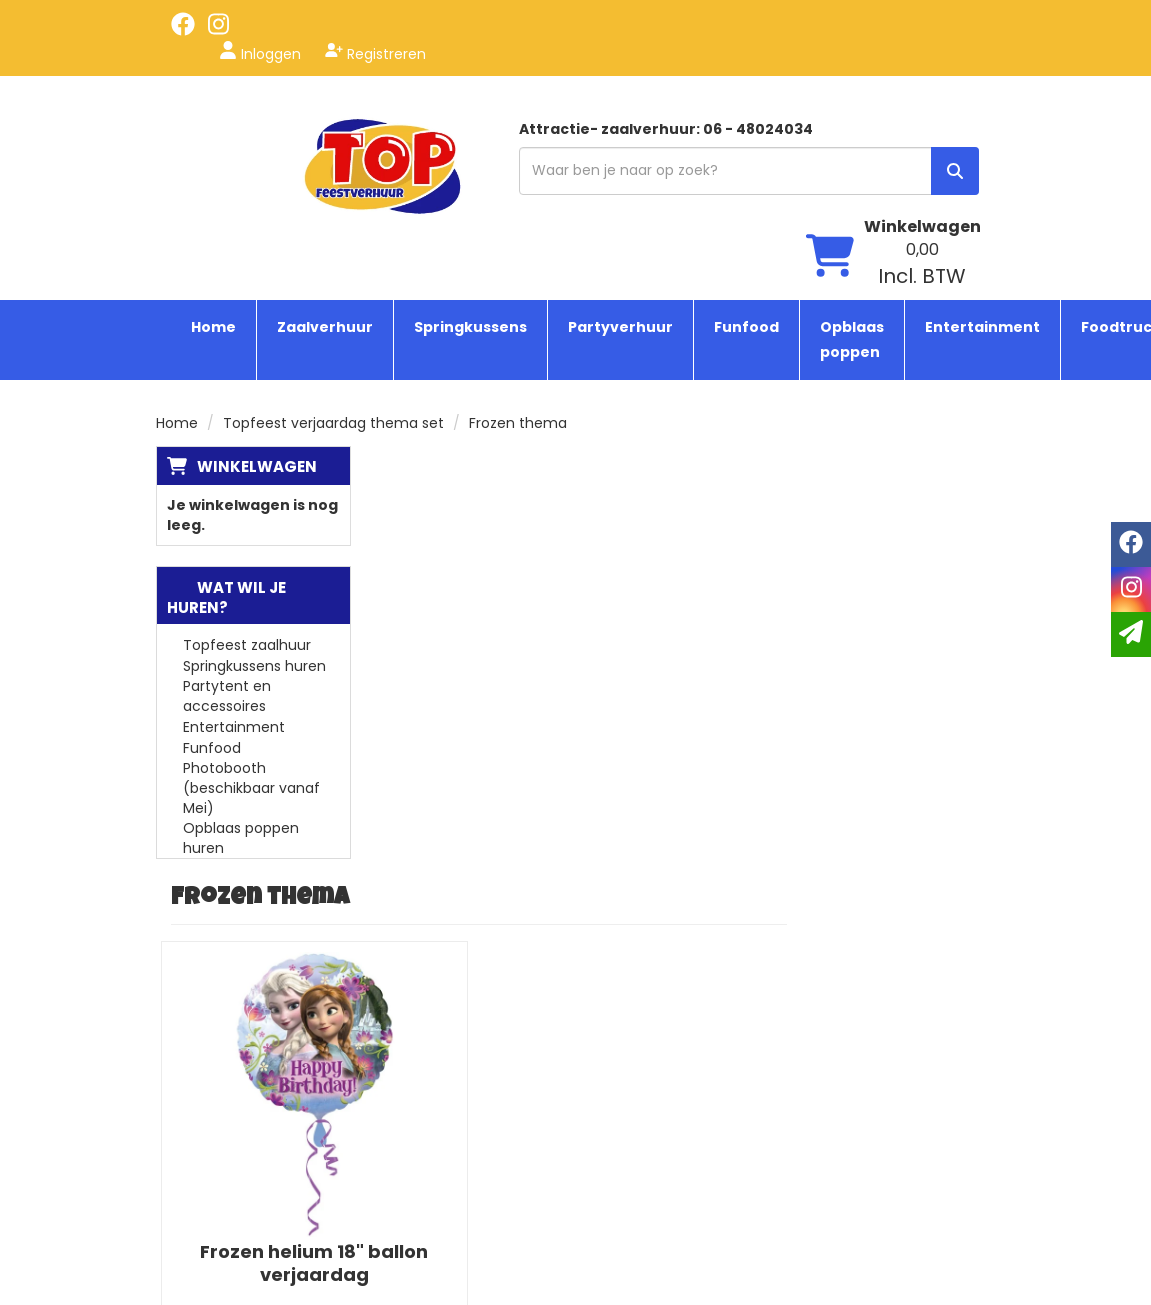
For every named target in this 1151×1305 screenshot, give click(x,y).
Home (213, 220)
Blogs (446, 1044)
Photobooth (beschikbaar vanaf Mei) (251, 681)
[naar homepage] (251, 137)
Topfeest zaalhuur (247, 538)
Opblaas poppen (852, 232)
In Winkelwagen (522, 883)
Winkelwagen (257, 359)
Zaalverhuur (325, 220)
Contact (457, 1204)
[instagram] (219, 31)
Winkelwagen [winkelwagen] (922, 106)
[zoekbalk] (611, 148)
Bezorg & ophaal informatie (485, 1174)
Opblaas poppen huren (241, 731)
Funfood (746, 220)
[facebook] (183, 31)
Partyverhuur (620, 220)
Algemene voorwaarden (474, 1134)
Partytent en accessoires (227, 589)
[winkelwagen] (830, 138)
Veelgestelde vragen (500, 1104)
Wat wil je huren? (226, 490)
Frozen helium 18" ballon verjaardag (522, 719)
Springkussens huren (254, 559)
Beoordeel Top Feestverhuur (881, 1144)
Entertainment (982, 220)
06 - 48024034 (233, 1104)
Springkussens (470, 220)
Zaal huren (651, 1224)
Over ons (459, 1084)
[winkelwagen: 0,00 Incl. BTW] (922, 144)
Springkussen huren (682, 1044)
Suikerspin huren (671, 1164)
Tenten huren (662, 1104)
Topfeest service (487, 1064)
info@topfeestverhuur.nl (264, 1124)
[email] (1131, 634)
